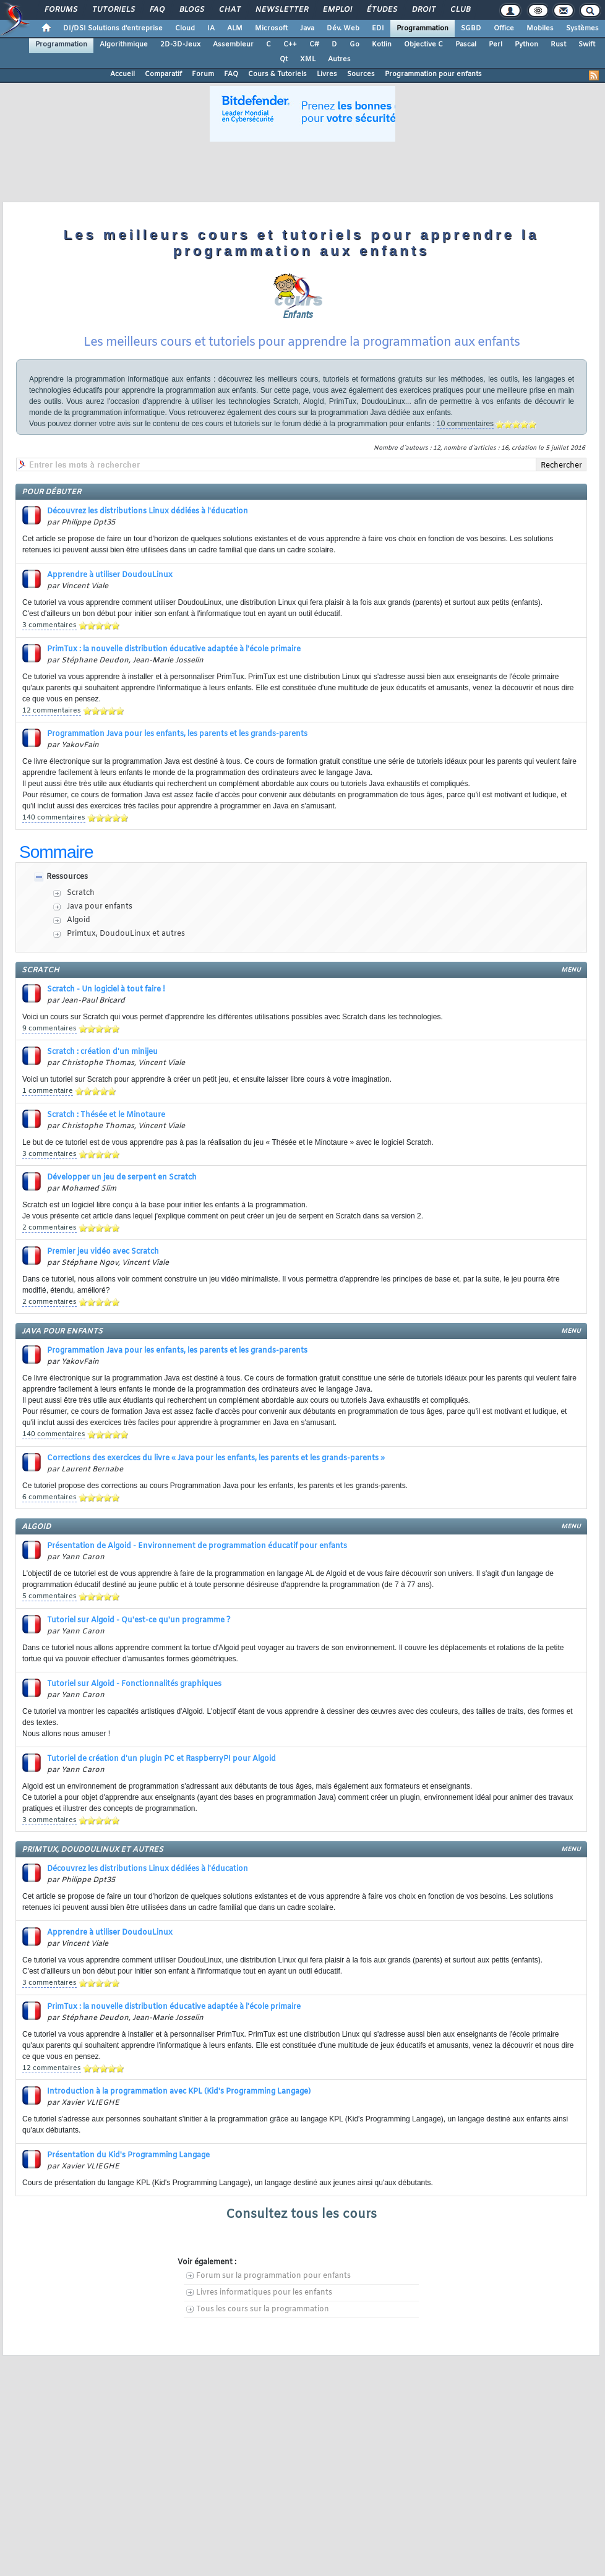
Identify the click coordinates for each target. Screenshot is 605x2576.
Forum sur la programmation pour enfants (273, 2276)
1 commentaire (47, 1091)
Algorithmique (124, 44)
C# (314, 44)
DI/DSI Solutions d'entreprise (113, 28)
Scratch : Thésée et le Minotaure (106, 1115)
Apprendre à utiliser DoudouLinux (110, 575)
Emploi (337, 10)
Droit (423, 10)
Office (504, 28)
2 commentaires (49, 1227)
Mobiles (540, 28)
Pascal (465, 44)
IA (211, 28)
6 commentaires (49, 1497)
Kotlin (382, 44)
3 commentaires (49, 625)
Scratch (81, 893)
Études (381, 10)
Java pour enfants (99, 907)
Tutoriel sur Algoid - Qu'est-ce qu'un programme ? (139, 1620)
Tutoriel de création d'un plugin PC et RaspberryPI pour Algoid (161, 1759)
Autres (339, 59)
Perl (495, 44)
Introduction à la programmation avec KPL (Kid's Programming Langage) (179, 2092)
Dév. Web (343, 28)
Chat (229, 10)
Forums (60, 10)
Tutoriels (112, 10)
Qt (284, 59)
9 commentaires (49, 1028)
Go (354, 44)
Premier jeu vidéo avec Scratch (103, 1252)
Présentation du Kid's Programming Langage (128, 2155)
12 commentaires (51, 710)
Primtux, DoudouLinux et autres (126, 934)
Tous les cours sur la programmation (262, 2309)
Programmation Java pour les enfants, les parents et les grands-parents (177, 734)
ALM (234, 28)
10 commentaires (465, 423)
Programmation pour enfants (433, 74)
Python (526, 44)
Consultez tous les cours (301, 2214)
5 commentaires (49, 1596)
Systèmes (582, 28)
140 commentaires (53, 817)
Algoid (78, 920)
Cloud (185, 28)
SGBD (471, 28)
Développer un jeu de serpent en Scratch (122, 1178)
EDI (378, 28)
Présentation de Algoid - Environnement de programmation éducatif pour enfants (197, 1546)
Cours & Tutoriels (277, 74)
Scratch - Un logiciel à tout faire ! (106, 990)
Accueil (122, 74)
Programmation (422, 28)
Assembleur (233, 44)
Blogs (191, 10)
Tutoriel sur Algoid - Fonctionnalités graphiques (134, 1684)
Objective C (423, 44)
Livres (327, 74)
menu (571, 970)
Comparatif (163, 74)
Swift (586, 44)
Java (307, 28)
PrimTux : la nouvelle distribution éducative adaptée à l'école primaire (174, 649)
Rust (558, 44)
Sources (361, 74)
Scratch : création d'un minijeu (102, 1052)
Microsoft (271, 28)
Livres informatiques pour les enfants (264, 2293)
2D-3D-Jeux (180, 44)
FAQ (156, 10)
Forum (203, 74)
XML (307, 59)
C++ (290, 44)
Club (459, 10)
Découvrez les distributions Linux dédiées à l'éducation (147, 511)
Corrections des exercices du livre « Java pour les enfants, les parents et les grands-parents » (216, 1458)
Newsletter (281, 10)
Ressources (67, 877)
